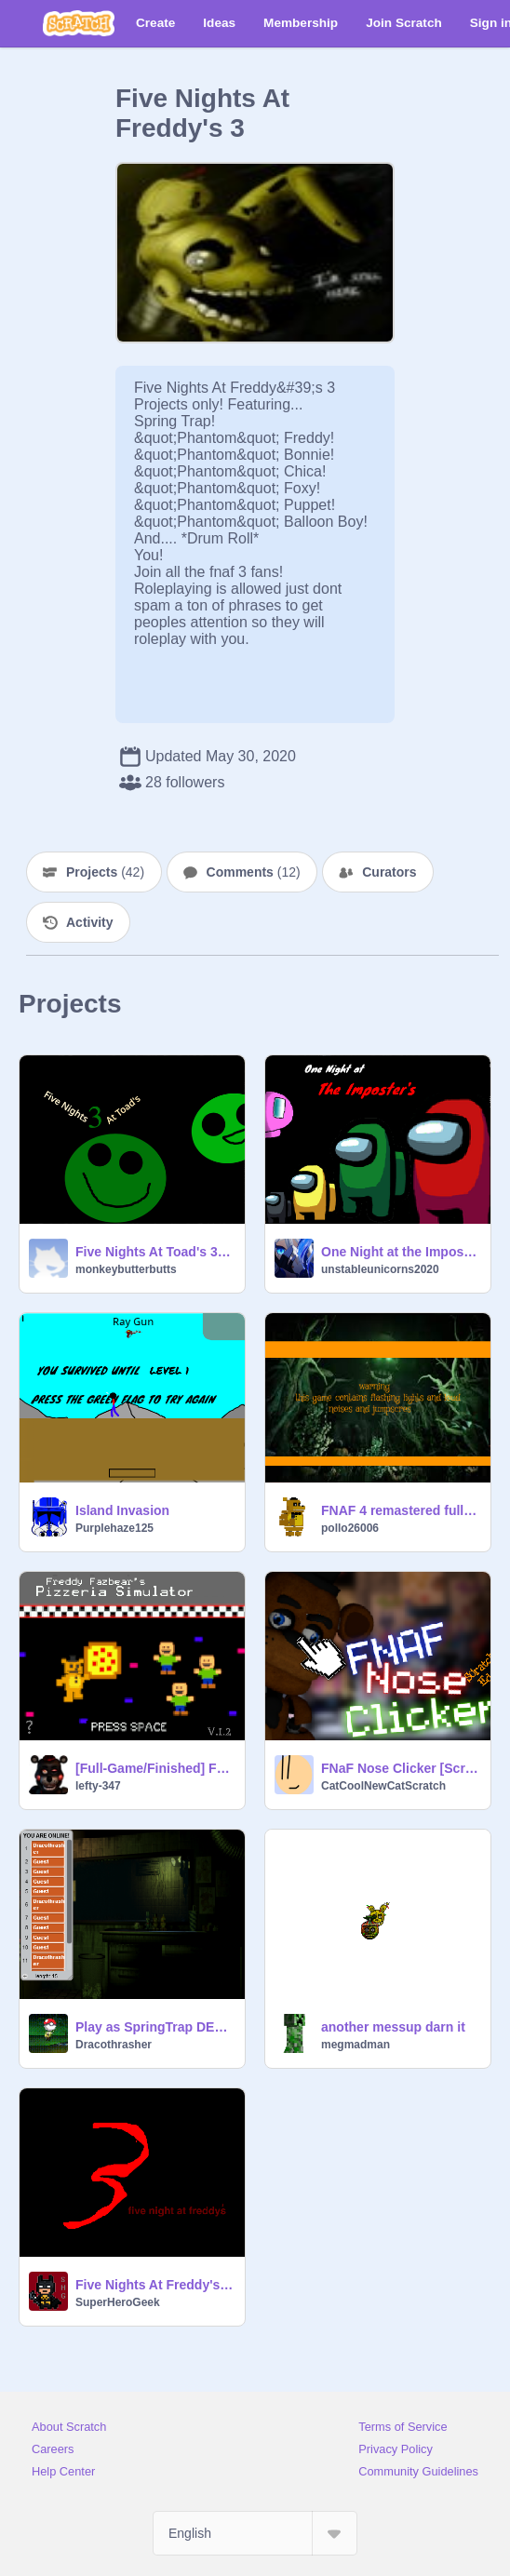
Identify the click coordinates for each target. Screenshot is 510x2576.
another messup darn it (393, 2026)
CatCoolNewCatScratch (383, 1785)
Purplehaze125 (114, 1528)
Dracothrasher (113, 2044)
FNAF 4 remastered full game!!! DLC (400, 1510)
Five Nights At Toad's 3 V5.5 (154, 1251)
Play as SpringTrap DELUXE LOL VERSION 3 (154, 2026)
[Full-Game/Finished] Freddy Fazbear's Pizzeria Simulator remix (154, 1768)
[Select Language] (255, 2533)
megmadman (355, 2044)
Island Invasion (122, 1510)
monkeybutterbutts (126, 1269)
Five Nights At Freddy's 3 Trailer (154, 2284)
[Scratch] (78, 23)
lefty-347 (98, 1785)
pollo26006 (350, 1528)
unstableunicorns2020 (380, 1269)
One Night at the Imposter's (400, 1251)
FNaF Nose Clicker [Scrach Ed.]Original (400, 1768)
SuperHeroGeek (117, 2302)
